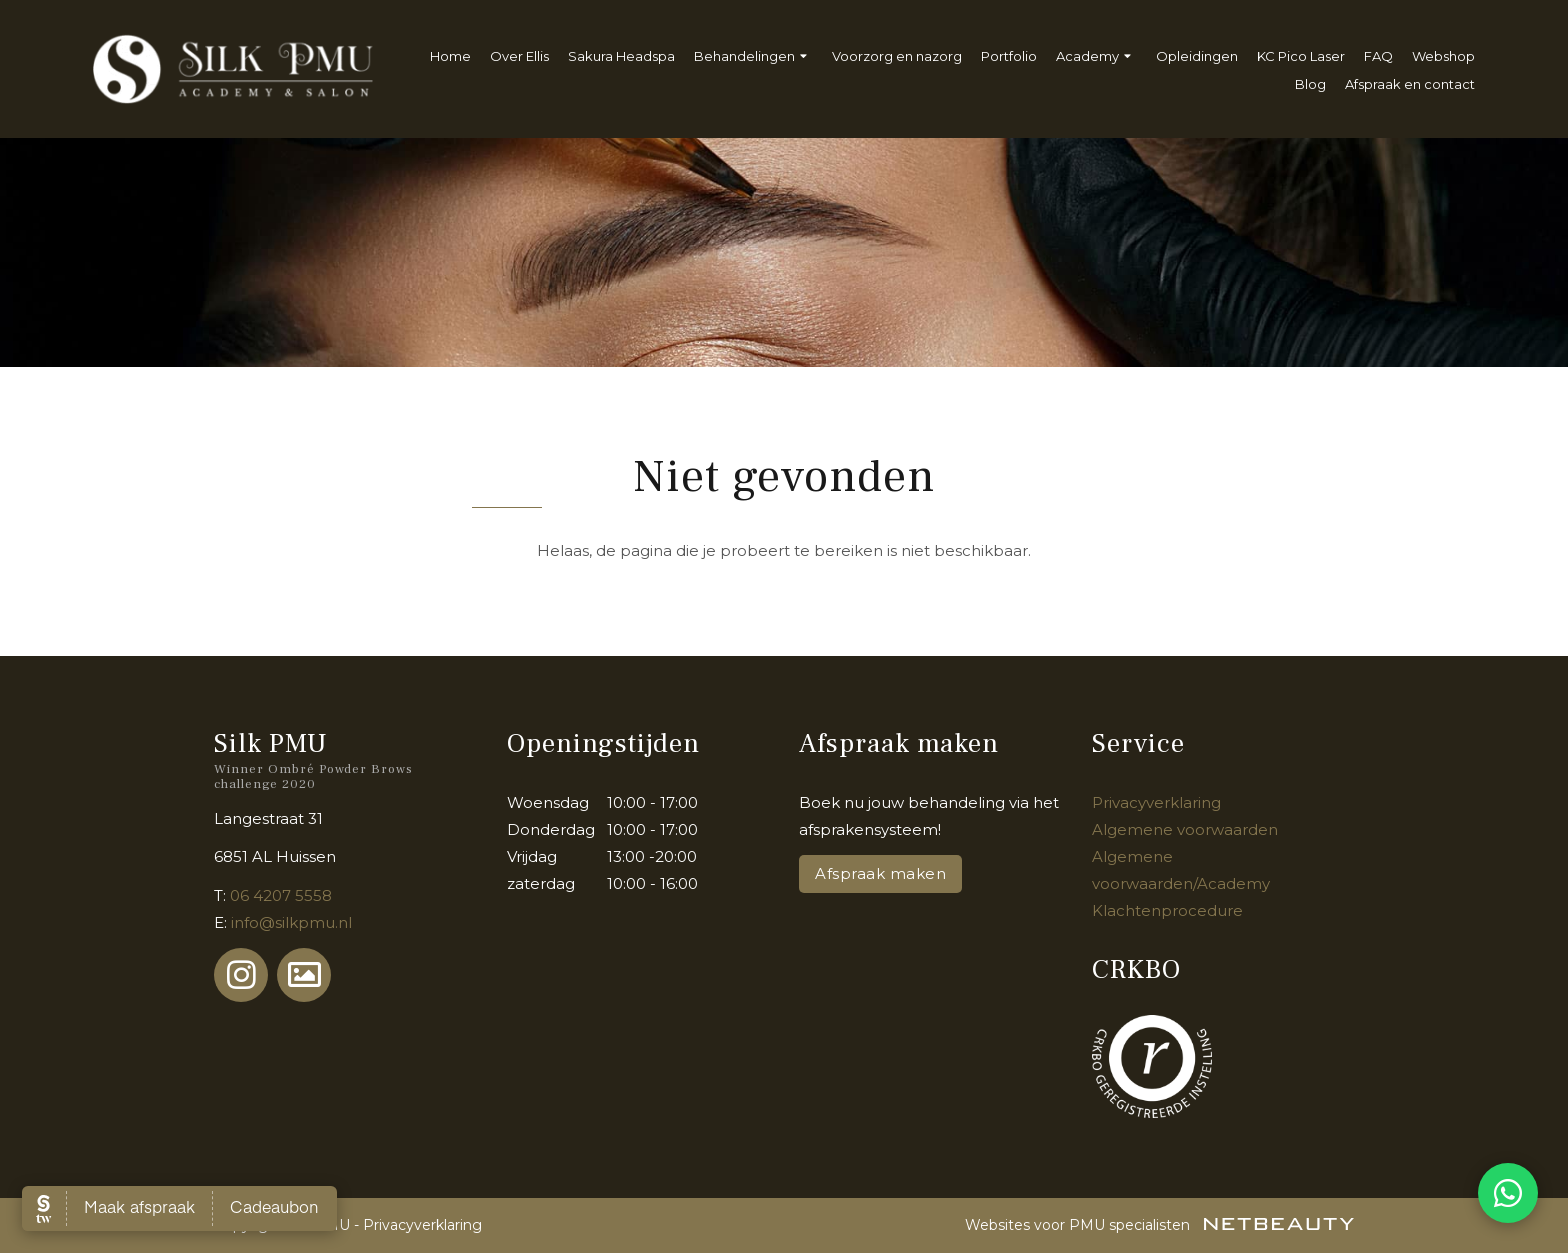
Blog (1310, 84)
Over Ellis (519, 56)
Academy (1096, 56)
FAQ (1378, 56)
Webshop (1443, 56)
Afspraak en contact (1410, 84)
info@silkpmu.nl (291, 922)
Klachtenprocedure (1167, 910)
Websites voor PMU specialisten (1159, 1225)
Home (450, 56)
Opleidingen (1197, 56)
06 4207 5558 (281, 895)
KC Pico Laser (1301, 56)
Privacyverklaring (1156, 802)
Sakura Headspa (621, 56)
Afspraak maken (880, 873)
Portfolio (1009, 56)
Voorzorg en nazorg (897, 56)
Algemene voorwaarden (1185, 829)
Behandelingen (753, 56)
